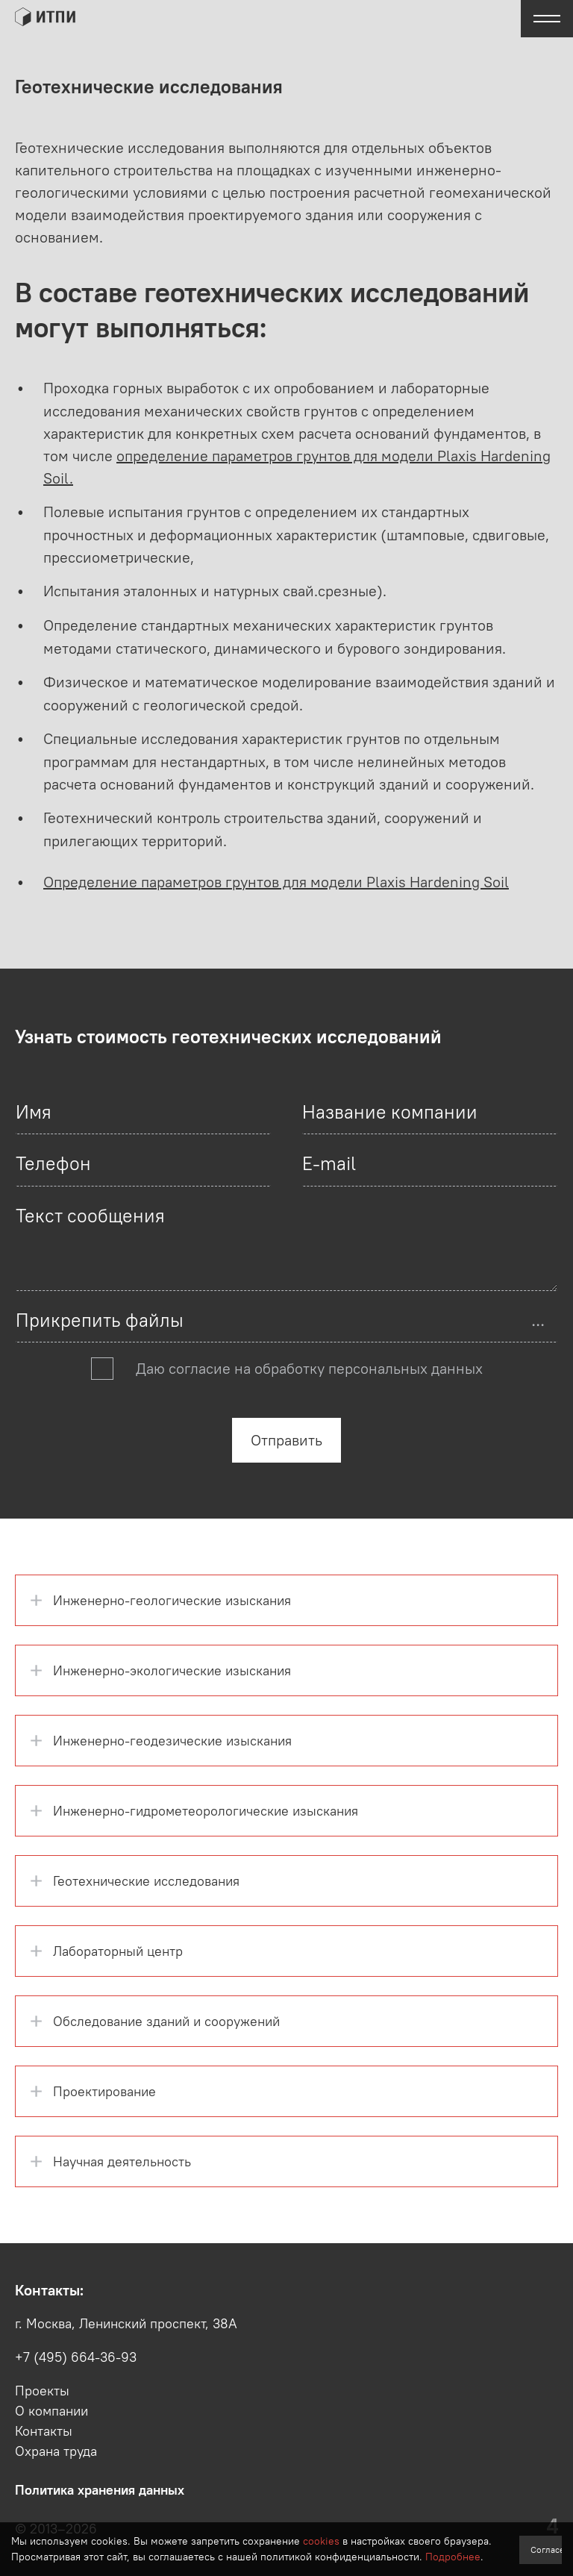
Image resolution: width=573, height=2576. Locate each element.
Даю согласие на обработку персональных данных (309, 1368)
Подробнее (452, 2556)
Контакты (43, 2430)
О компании (51, 2410)
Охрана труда (56, 2451)
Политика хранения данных (99, 2489)
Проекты (42, 2390)
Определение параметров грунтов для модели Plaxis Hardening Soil (276, 881)
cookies (321, 2541)
